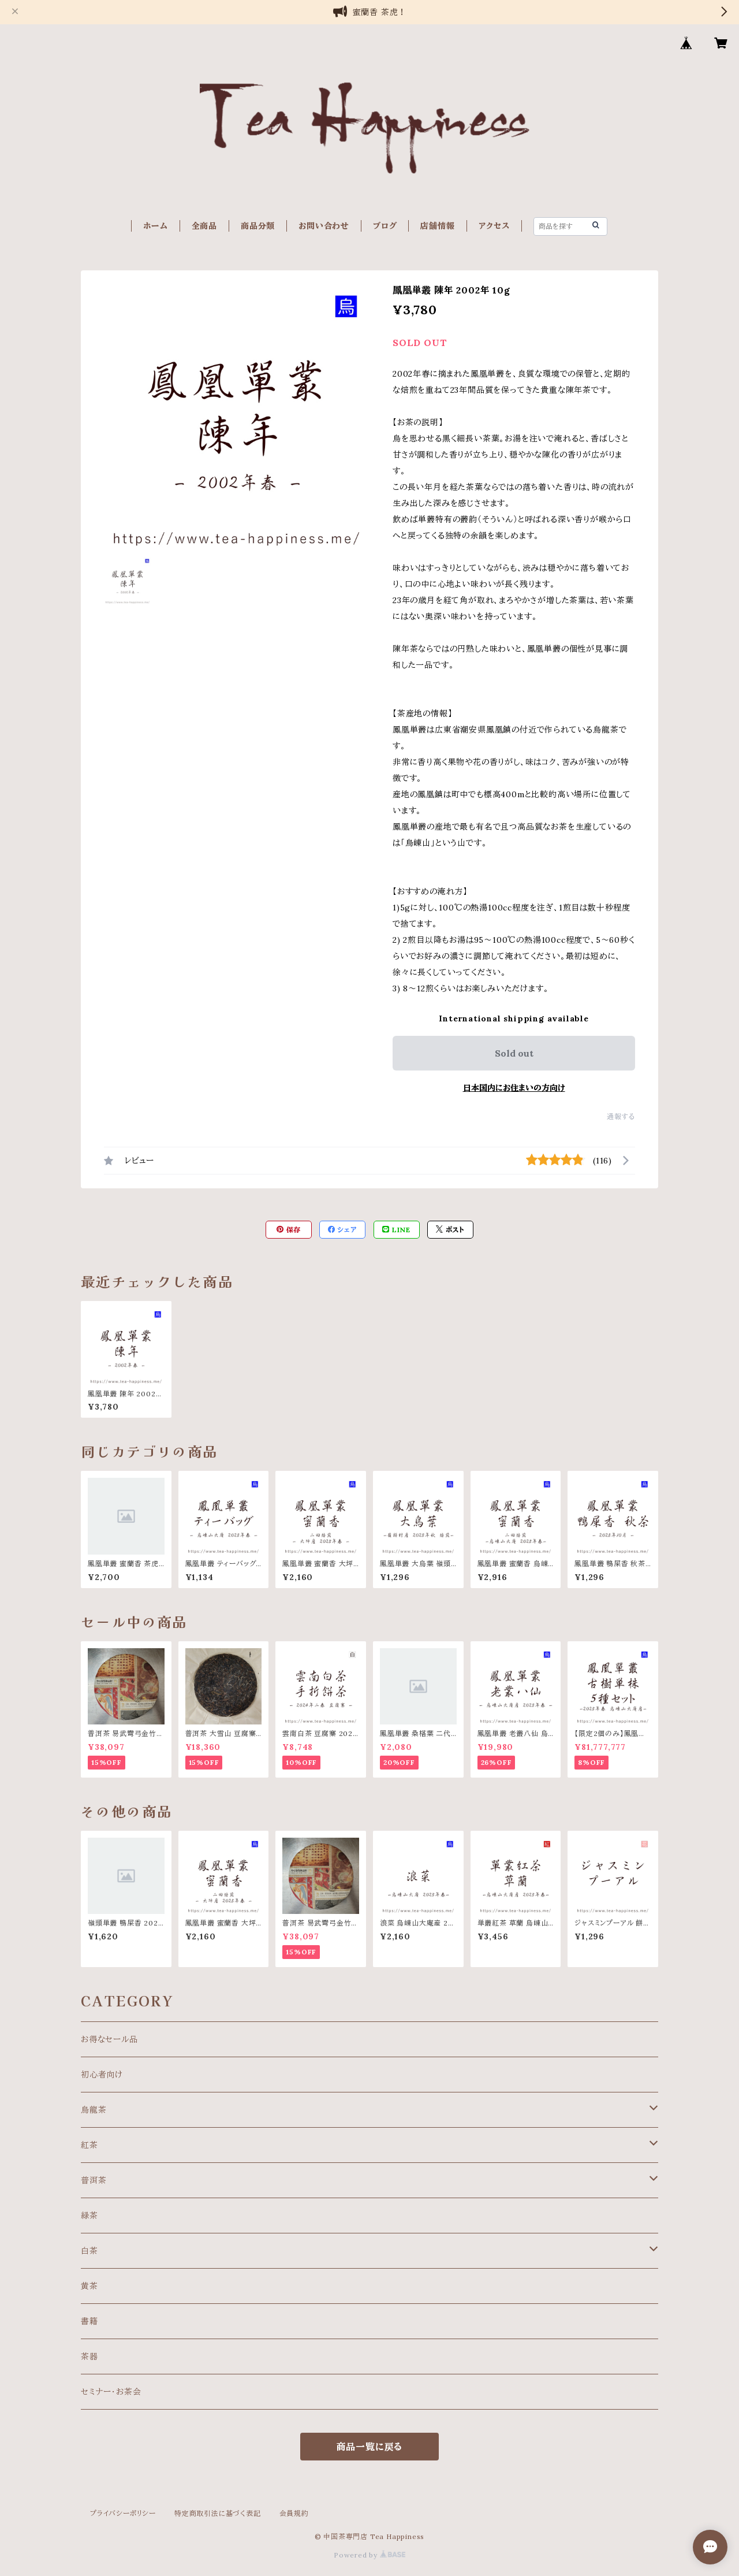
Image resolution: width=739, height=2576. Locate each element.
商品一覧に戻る (370, 2446)
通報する (621, 1116)
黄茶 (89, 2286)
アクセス (494, 226)
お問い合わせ (323, 226)
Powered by (369, 2555)
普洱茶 (93, 2180)
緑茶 (89, 2215)
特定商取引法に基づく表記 (217, 2513)
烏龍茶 (93, 2110)
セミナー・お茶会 (111, 2392)
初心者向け (102, 2074)
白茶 (89, 2251)
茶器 (89, 2356)
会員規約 (294, 2513)
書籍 (89, 2321)
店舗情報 (437, 226)
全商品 (204, 226)
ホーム (155, 226)
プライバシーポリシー (123, 2513)
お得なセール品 (109, 2039)
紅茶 (89, 2145)
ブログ (385, 226)
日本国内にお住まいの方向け (514, 1088)
